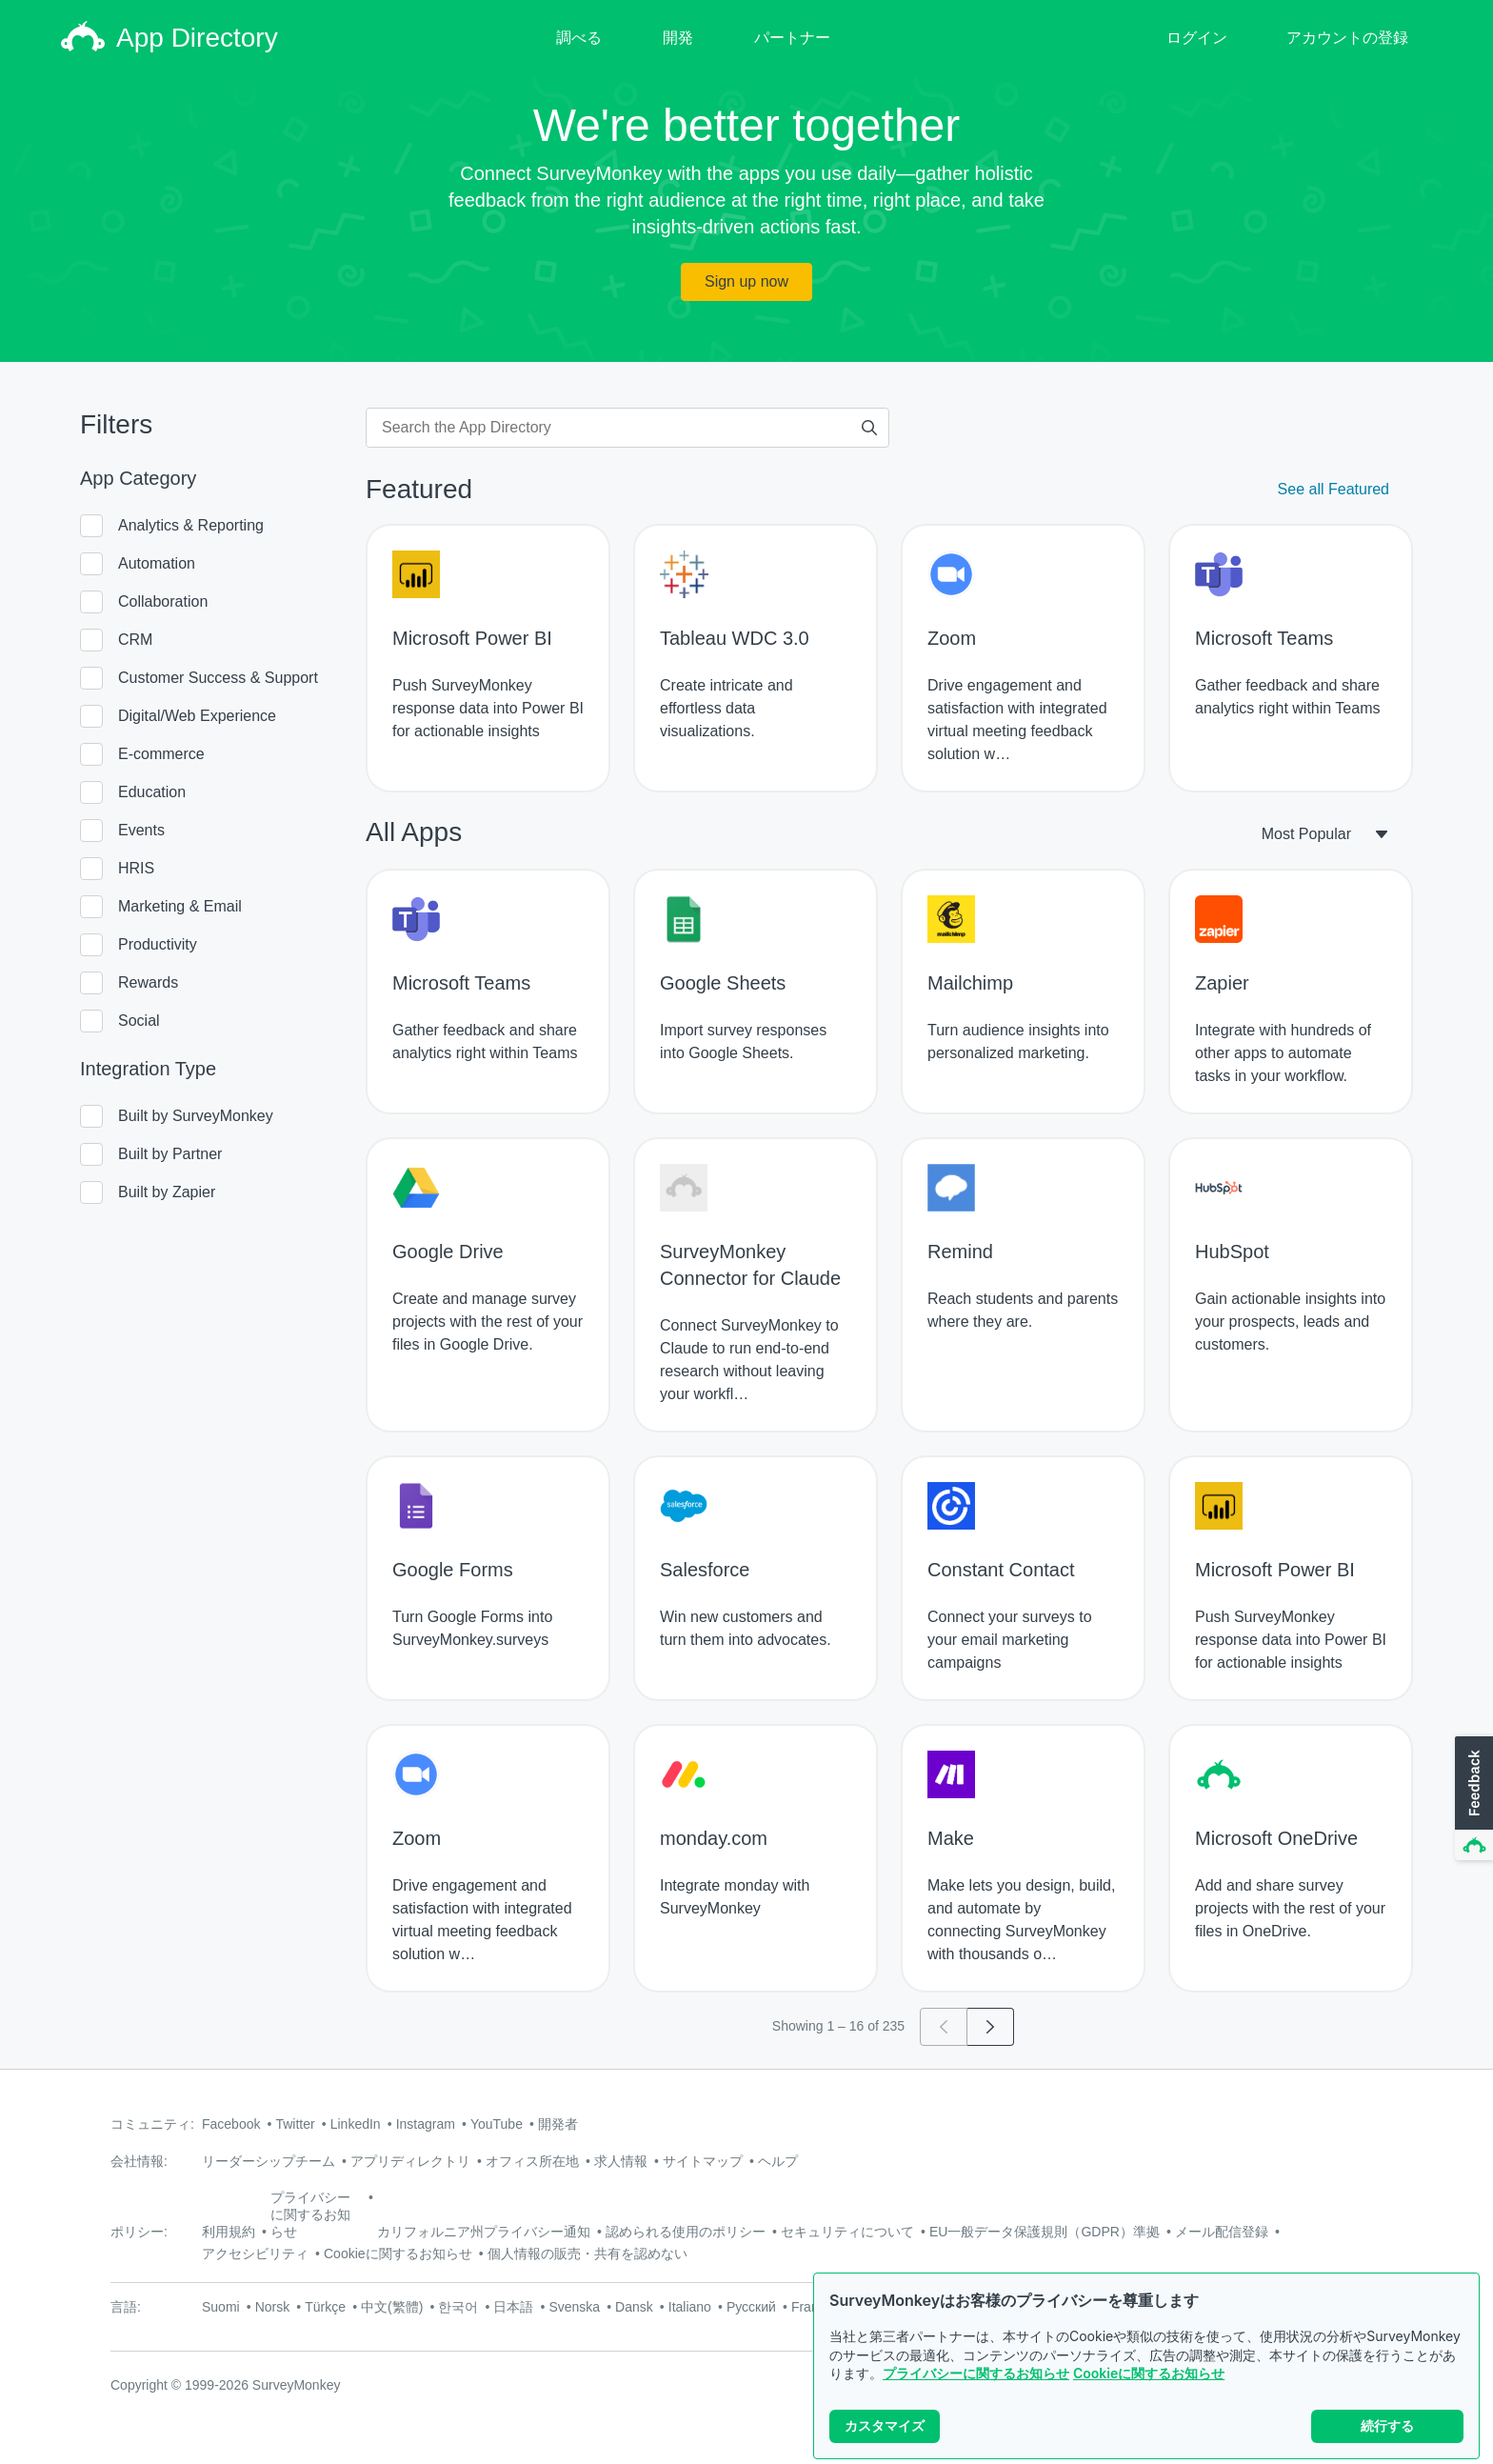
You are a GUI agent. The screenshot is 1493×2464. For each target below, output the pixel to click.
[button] (1472, 1799)
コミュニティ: (152, 2124)
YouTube (496, 2124)
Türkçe (325, 2306)
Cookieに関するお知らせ (1148, 2373)
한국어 (458, 2306)
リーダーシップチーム (268, 2161)
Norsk (272, 2306)
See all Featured (1333, 489)
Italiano (689, 2306)
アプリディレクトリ (410, 2161)
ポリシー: (139, 2231)
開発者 (558, 2124)
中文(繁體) (392, 2306)
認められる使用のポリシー (686, 2231)
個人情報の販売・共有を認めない (587, 2253)
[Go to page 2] (990, 2027)
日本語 (513, 2306)
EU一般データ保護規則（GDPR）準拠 (1044, 2231)
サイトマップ (703, 2161)
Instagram (425, 2124)
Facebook (231, 2124)
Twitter (294, 2124)
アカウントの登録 (1347, 38)
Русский (751, 2306)
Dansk (634, 2306)
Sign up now (746, 281)
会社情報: (139, 2161)
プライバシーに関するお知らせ (976, 2373)
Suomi (221, 2306)
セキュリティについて (847, 2231)
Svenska (574, 2306)
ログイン (1196, 38)
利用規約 (228, 2231)
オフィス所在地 (532, 2161)
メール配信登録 (1221, 2231)
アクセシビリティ (255, 2253)
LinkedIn (355, 2124)
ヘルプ (778, 2161)
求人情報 (620, 2161)
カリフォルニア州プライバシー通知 (483, 2231)
